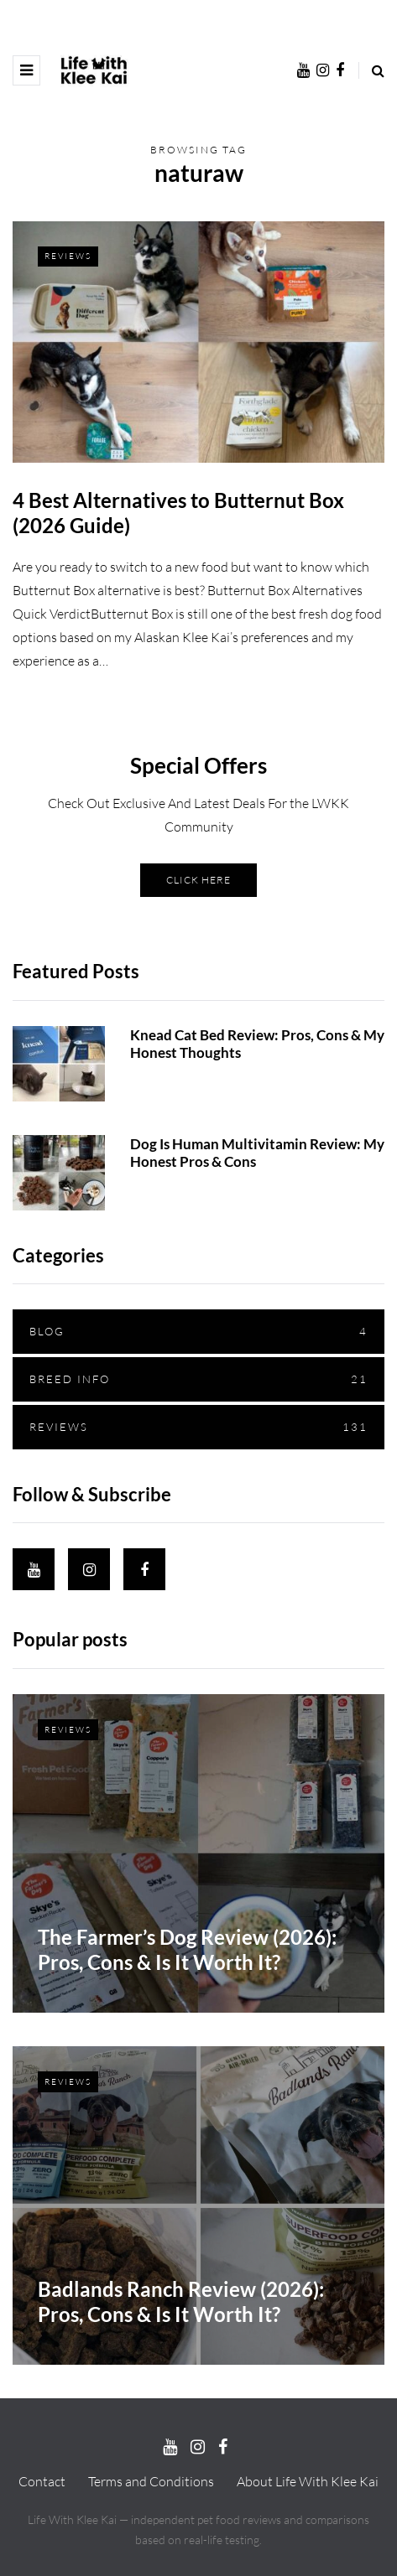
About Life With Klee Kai (308, 2481)
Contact (41, 2481)
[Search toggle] (371, 70)
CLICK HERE (198, 916)
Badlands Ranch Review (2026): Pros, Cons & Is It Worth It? (181, 2372)
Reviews (67, 256)
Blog (198, 1367)
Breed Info (198, 1415)
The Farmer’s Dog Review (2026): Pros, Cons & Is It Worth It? (187, 2020)
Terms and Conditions (151, 2481)
